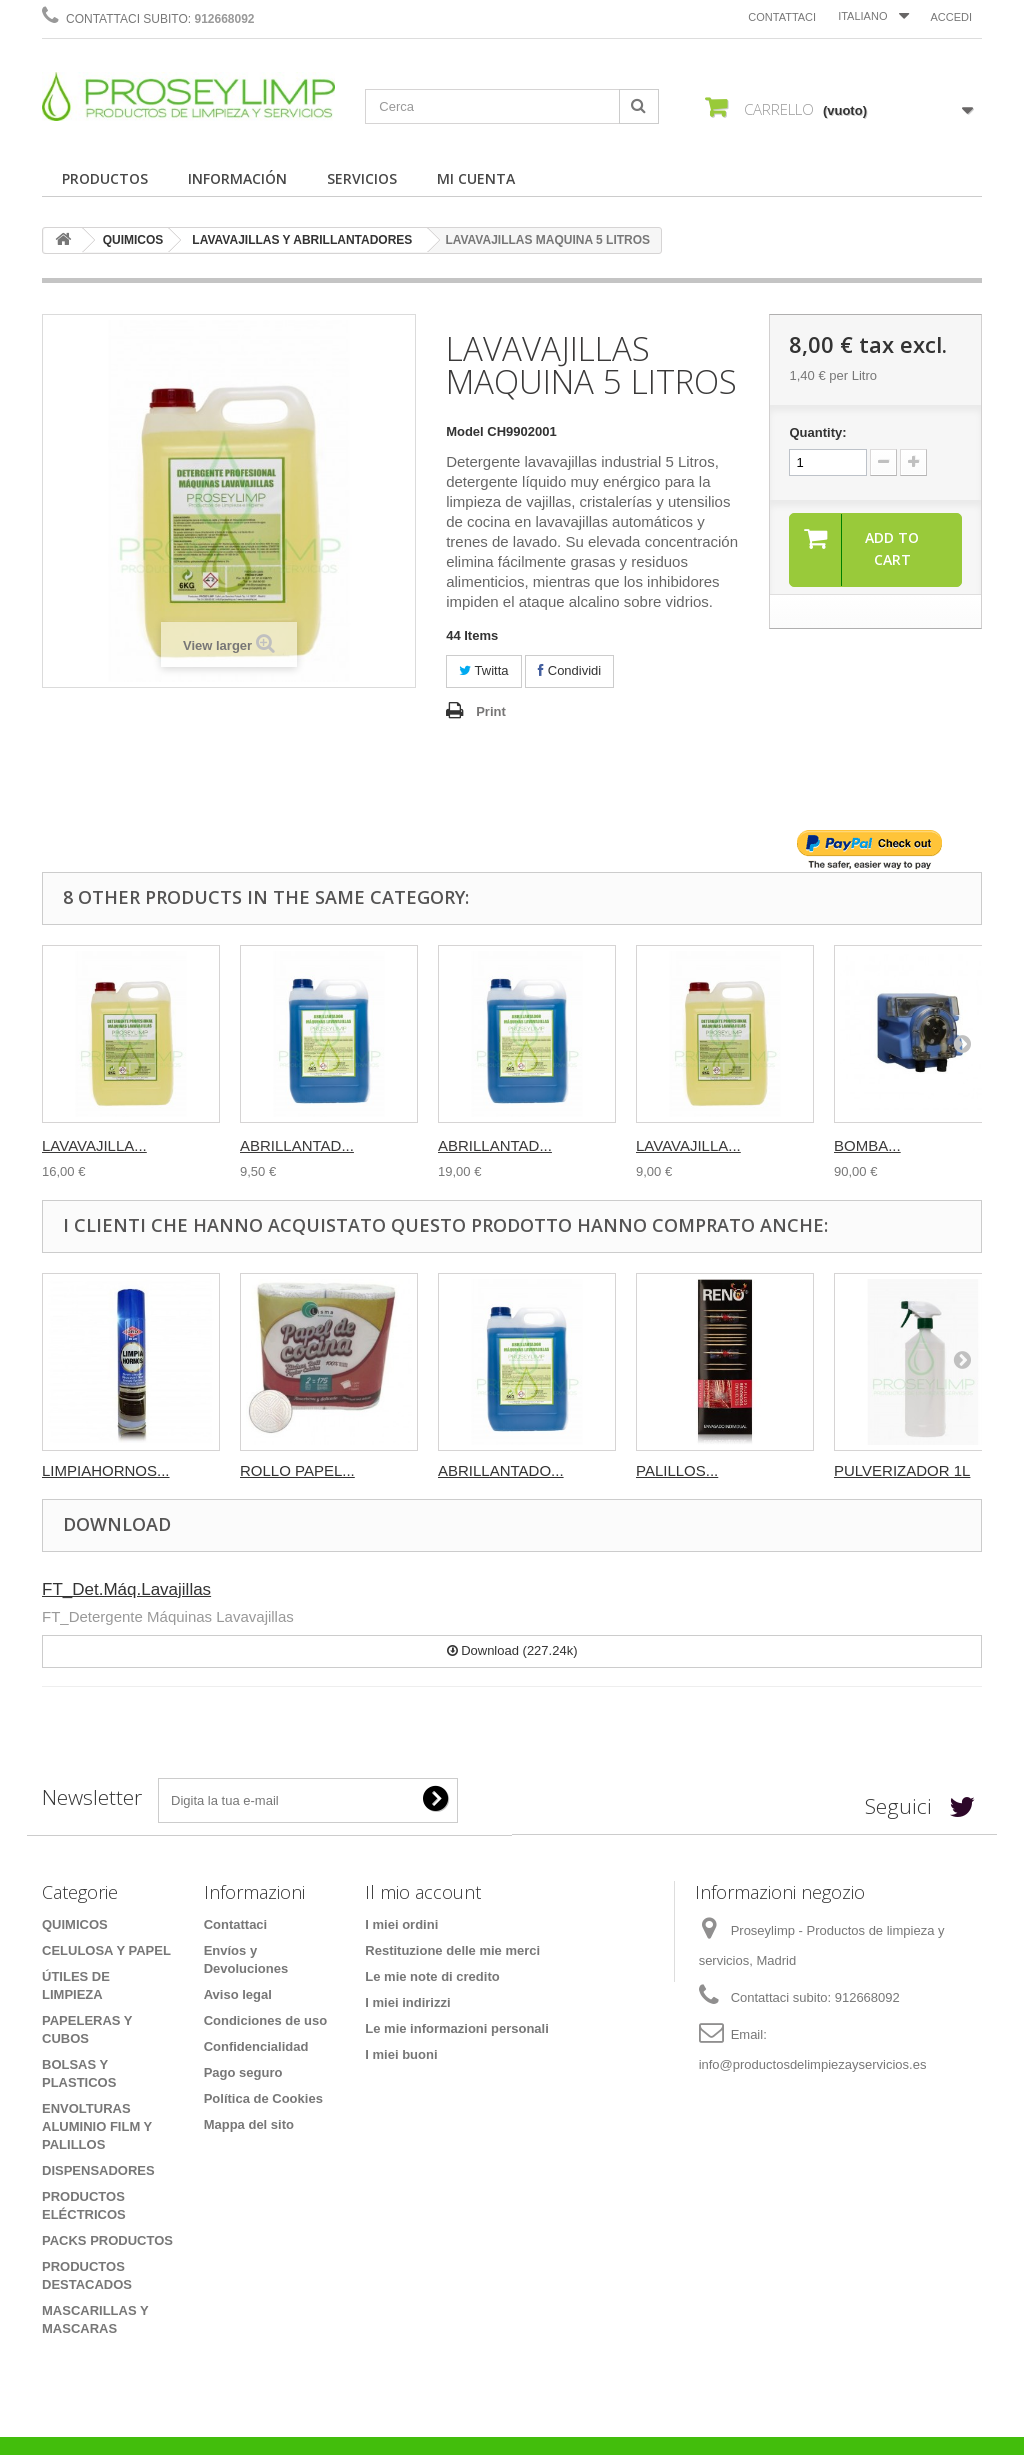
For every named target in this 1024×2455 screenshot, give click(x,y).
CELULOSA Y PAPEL (106, 1950)
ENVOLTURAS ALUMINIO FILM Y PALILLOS (97, 2126)
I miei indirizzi (407, 2002)
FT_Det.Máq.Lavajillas (126, 1589)
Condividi (569, 670)
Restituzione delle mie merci (452, 1950)
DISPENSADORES (98, 2170)
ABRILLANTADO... (501, 1470)
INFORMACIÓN (237, 178)
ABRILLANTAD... (297, 1145)
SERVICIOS (362, 178)
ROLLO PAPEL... (297, 1470)
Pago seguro (243, 2072)
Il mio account (423, 1892)
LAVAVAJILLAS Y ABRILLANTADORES (302, 240)
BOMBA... (867, 1145)
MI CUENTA (476, 178)
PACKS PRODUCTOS (107, 2240)
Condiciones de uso (266, 2020)
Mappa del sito (249, 2124)
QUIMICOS (133, 240)
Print (491, 711)
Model (465, 431)
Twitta (483, 670)
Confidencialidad (256, 2046)
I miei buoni (401, 2054)
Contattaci (782, 17)
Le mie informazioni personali (456, 2028)
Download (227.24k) (512, 1650)
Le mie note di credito (432, 1976)
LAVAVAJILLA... (94, 1145)
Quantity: (817, 432)
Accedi (951, 17)
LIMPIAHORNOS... (106, 1470)
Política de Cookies (263, 2098)
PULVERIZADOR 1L (902, 1470)
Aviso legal (238, 1994)
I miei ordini (401, 1924)
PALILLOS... (677, 1470)
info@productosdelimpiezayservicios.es (813, 2064)
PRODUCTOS (105, 178)
